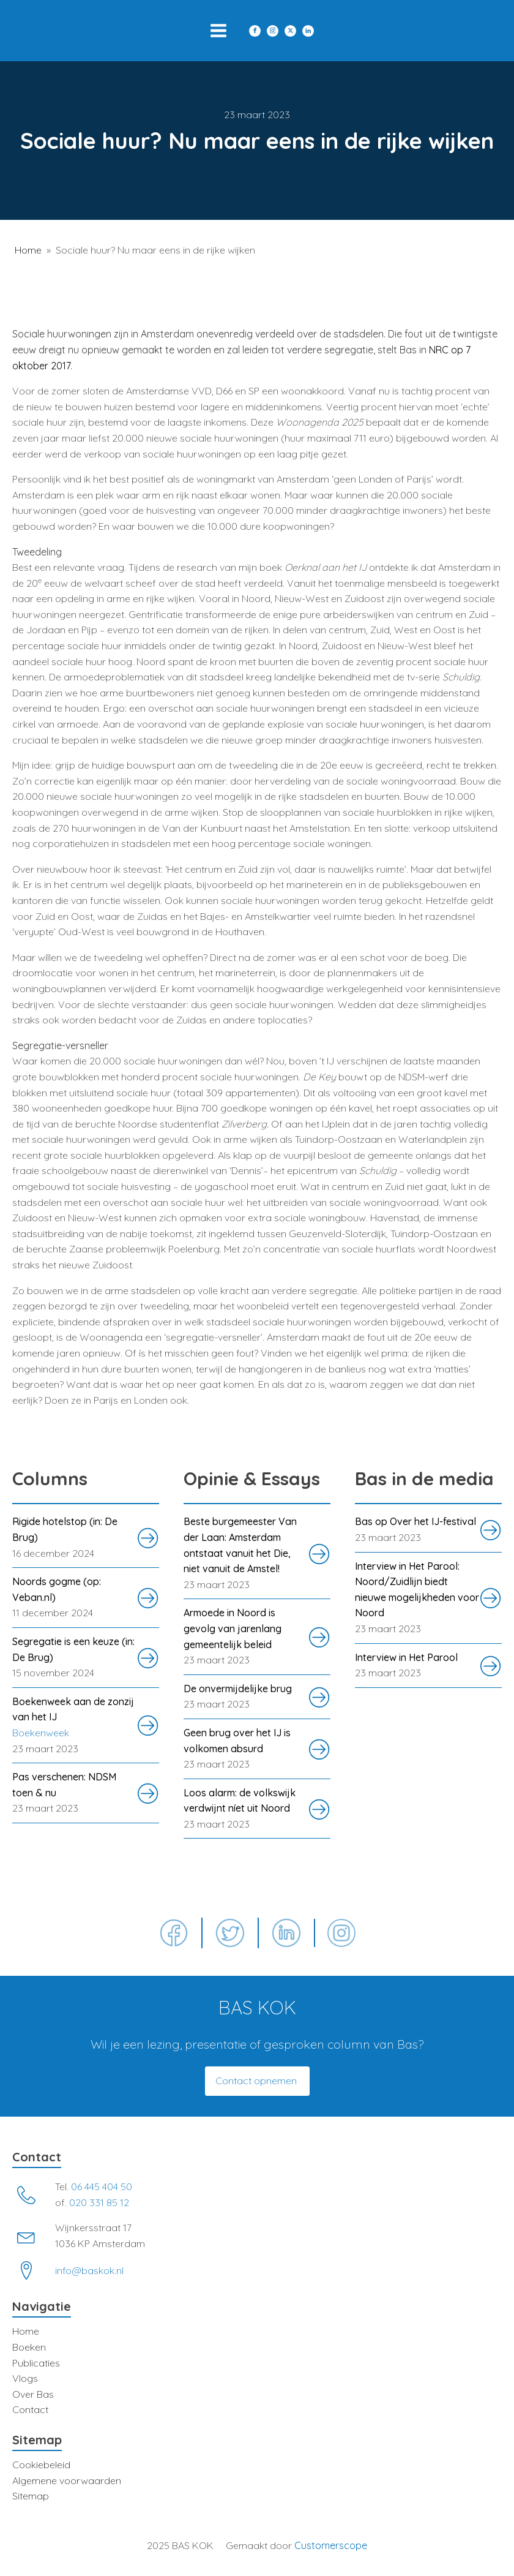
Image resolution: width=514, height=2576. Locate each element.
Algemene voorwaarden (66, 2480)
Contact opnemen (257, 2080)
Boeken (29, 2347)
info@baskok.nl (89, 2270)
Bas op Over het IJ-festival (415, 1521)
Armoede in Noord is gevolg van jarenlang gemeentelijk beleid (232, 1628)
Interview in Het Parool (406, 1657)
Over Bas (33, 2394)
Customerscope (330, 2545)
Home (28, 250)
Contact (30, 2409)
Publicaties (36, 2363)
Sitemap (30, 2496)
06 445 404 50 (101, 2186)
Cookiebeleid (41, 2464)
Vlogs (25, 2378)
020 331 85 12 (99, 2202)
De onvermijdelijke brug (238, 1688)
